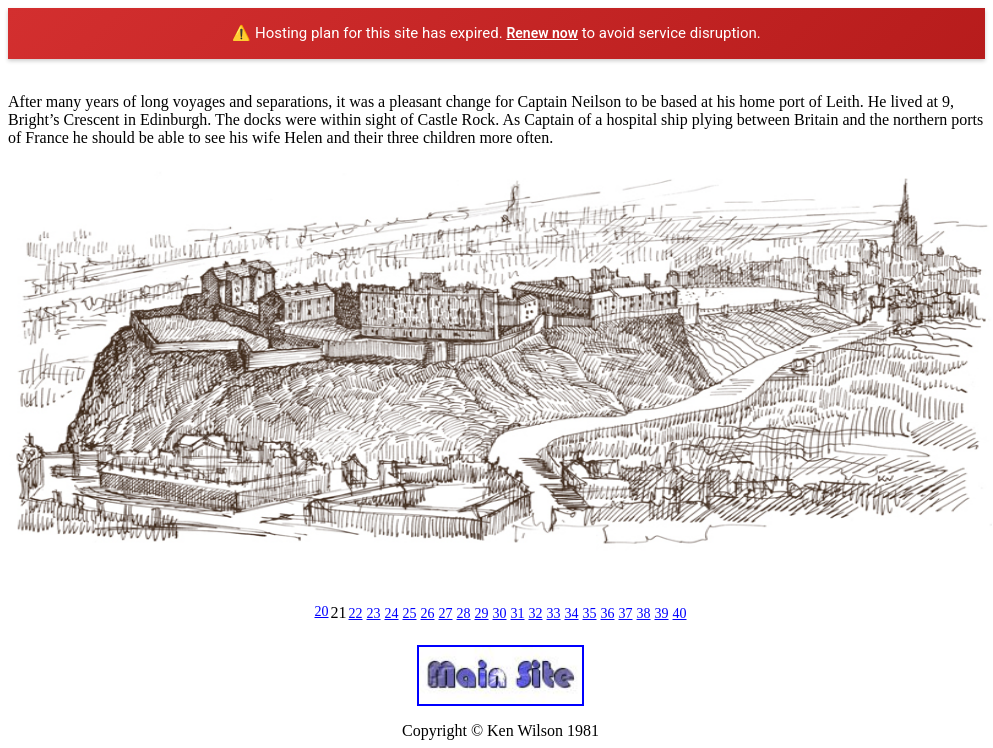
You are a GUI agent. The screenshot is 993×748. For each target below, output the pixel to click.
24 (392, 613)
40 (680, 613)
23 (374, 613)
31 (518, 613)
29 (482, 613)
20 (322, 611)
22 (356, 613)
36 (608, 613)
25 (410, 613)
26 (428, 613)
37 (626, 613)
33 (554, 613)
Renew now (542, 33)
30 (500, 613)
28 (464, 613)
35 (590, 613)
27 (446, 613)
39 (662, 613)
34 (572, 613)
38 (644, 613)
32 (536, 613)
